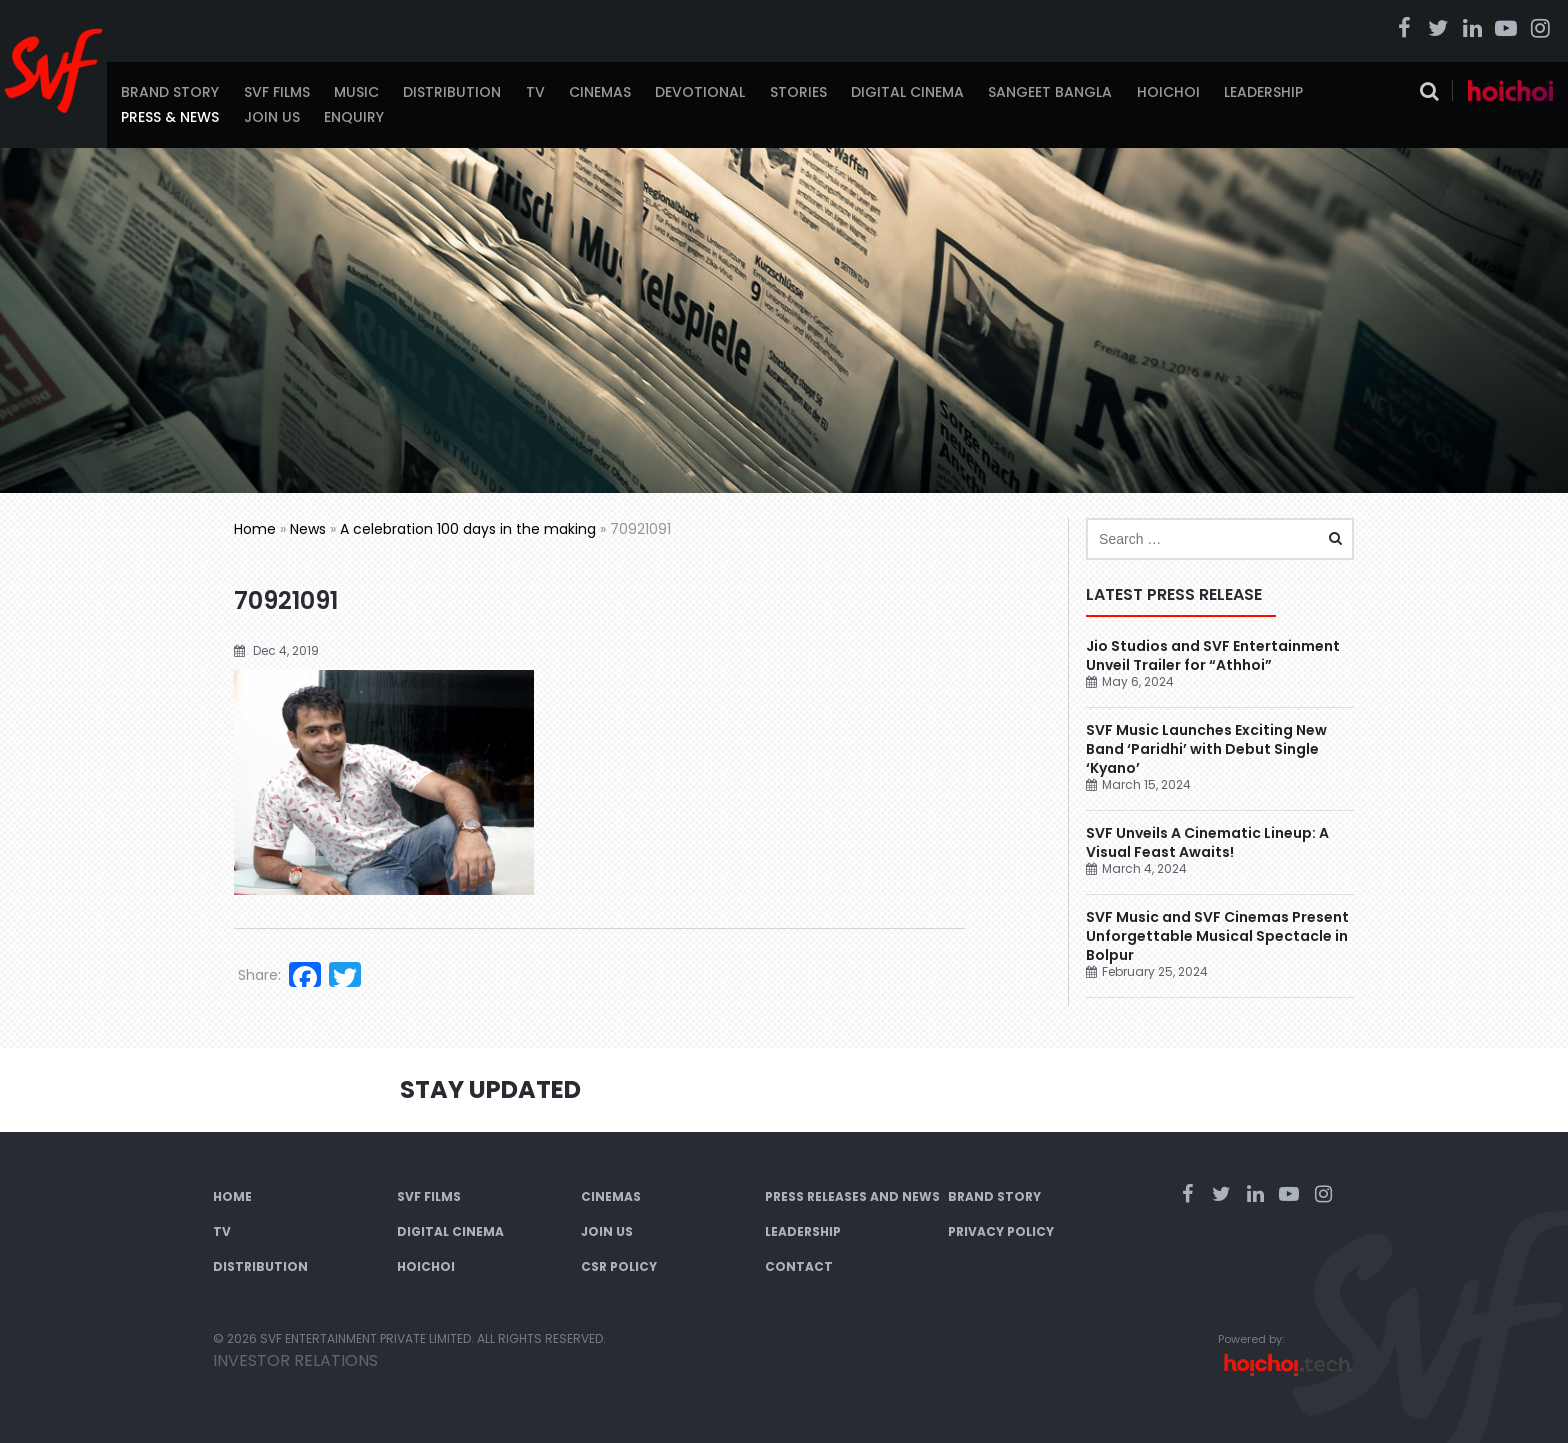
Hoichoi (1168, 92)
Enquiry (354, 117)
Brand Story (170, 92)
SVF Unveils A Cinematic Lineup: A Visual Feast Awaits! (1207, 842)
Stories (798, 92)
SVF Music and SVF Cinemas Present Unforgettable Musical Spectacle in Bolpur (1217, 936)
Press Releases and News (852, 1196)
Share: (259, 975)
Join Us (272, 117)
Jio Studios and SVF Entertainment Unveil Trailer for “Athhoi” (1213, 655)
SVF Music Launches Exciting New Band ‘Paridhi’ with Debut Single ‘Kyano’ (1206, 749)
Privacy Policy (1001, 1231)
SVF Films (277, 92)
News (308, 529)
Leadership (1263, 92)
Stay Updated (490, 1089)
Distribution (452, 92)
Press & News (170, 117)
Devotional (700, 92)
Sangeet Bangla (1050, 92)
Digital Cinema (907, 92)
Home (255, 529)
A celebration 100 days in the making (468, 529)
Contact (799, 1266)
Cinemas (600, 92)
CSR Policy (619, 1266)
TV (535, 92)
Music (356, 92)
